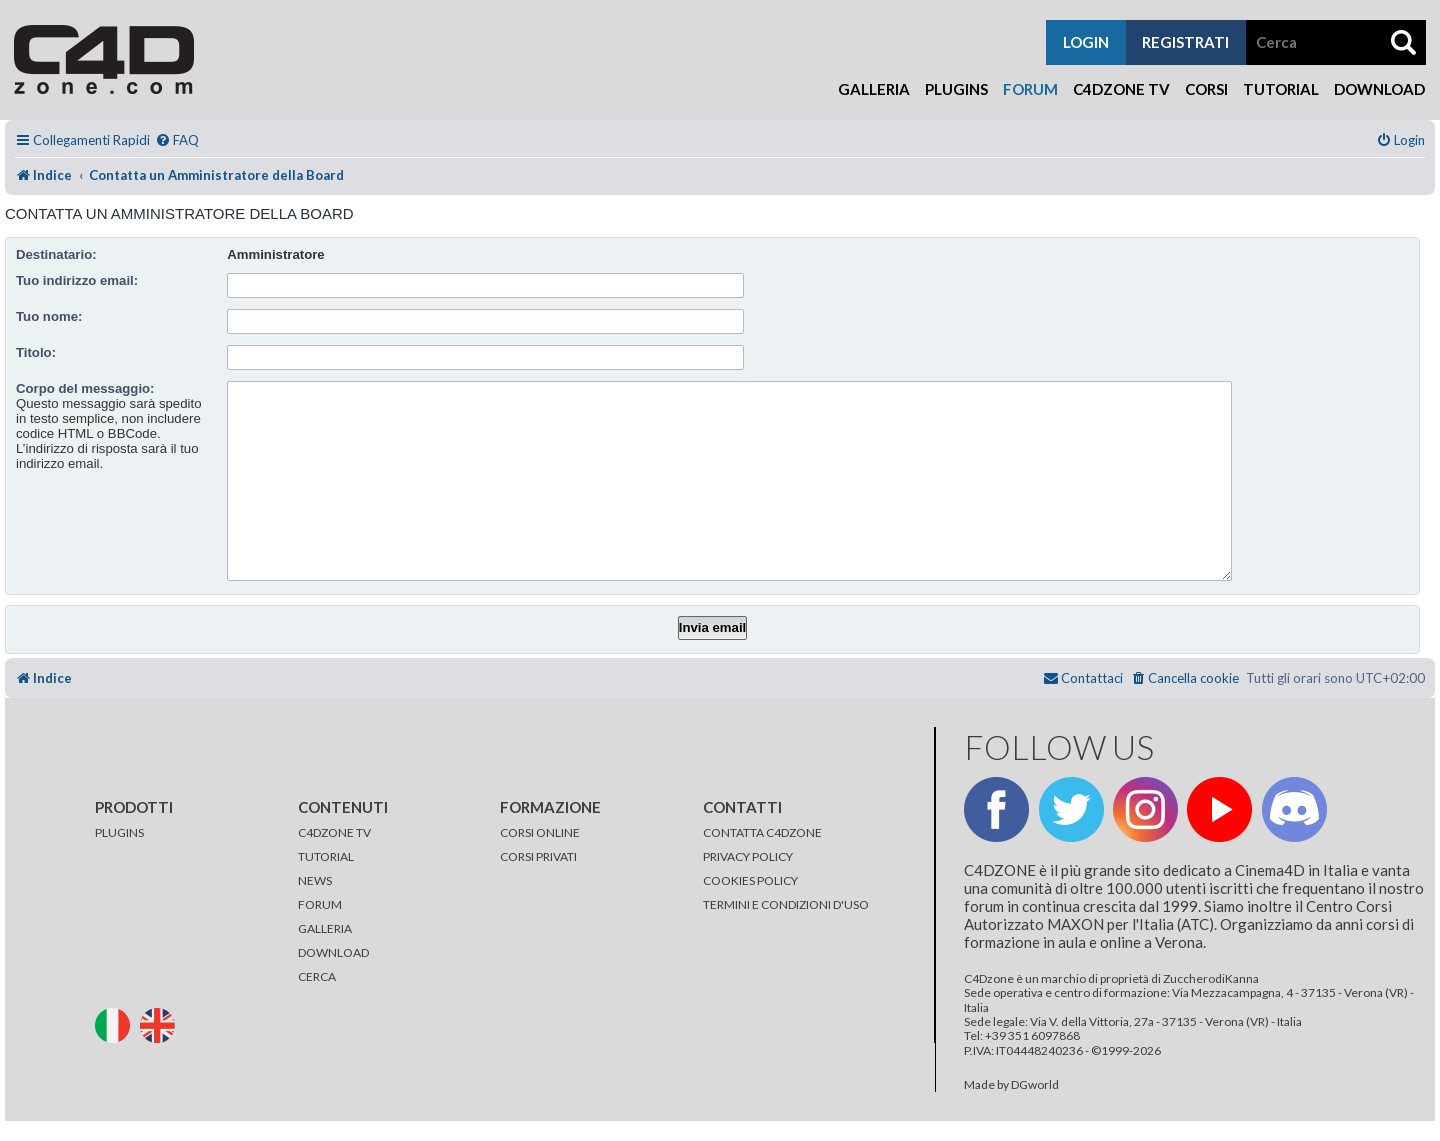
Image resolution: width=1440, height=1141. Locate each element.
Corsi (1206, 89)
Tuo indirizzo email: (77, 280)
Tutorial (1281, 89)
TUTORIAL (326, 856)
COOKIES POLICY (750, 880)
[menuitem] (177, 140)
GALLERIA (325, 928)
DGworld (1035, 1085)
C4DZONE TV (334, 832)
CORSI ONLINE (540, 832)
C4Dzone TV (1121, 89)
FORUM (320, 904)
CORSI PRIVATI (538, 856)
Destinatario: (56, 254)
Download (1379, 89)
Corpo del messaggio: (85, 388)
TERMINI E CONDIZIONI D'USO (786, 904)
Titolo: (36, 352)
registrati (1185, 42)
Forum (1030, 89)
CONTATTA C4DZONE (762, 832)
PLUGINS (119, 832)
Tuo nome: (49, 316)
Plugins (956, 89)
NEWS (315, 880)
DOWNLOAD (333, 952)
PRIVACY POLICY (748, 856)
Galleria (874, 89)
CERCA (317, 976)
